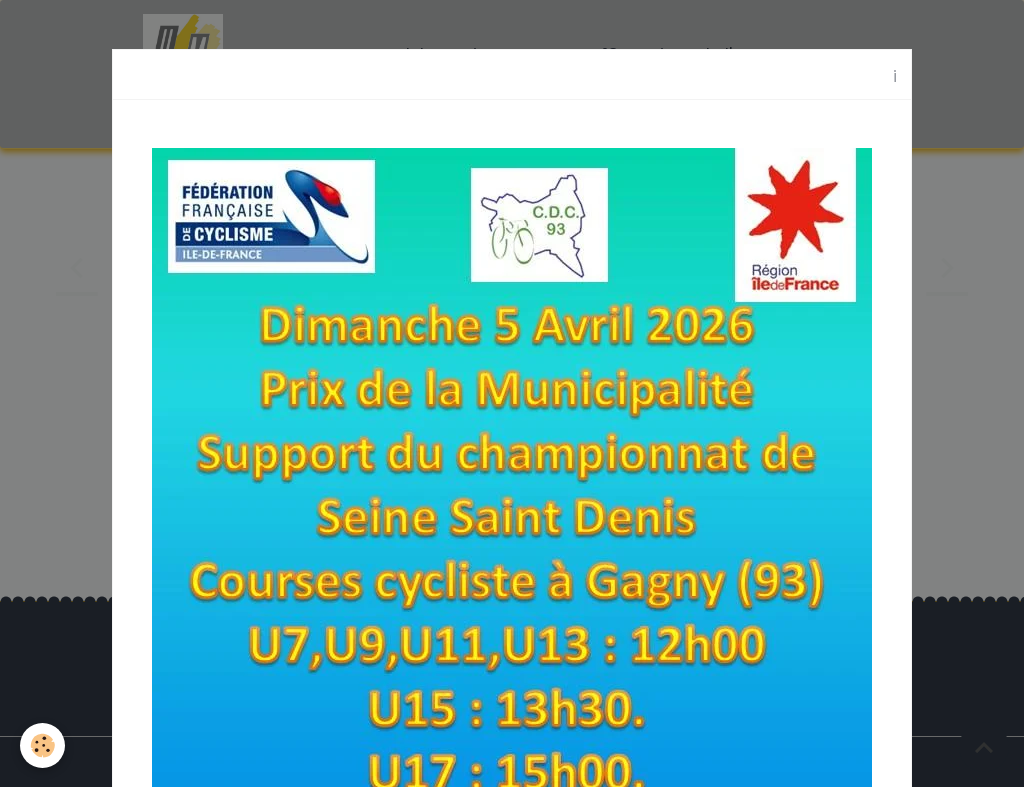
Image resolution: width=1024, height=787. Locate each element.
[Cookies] (42, 745)
